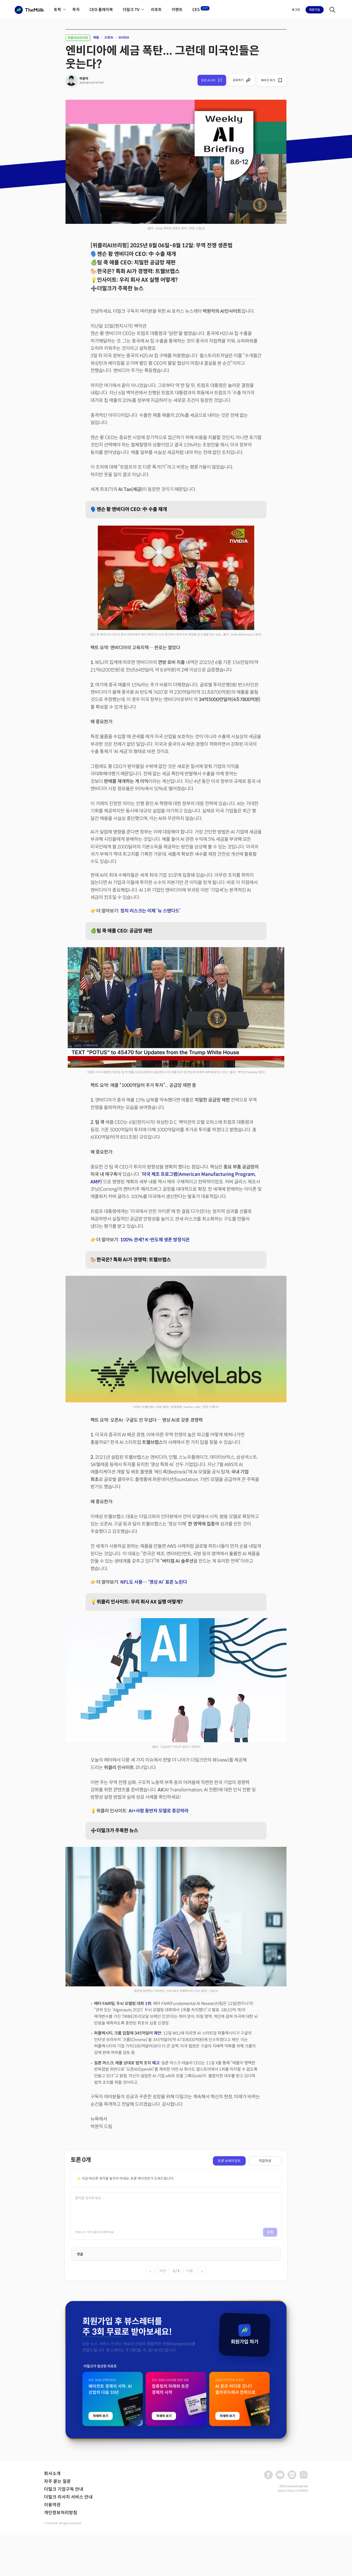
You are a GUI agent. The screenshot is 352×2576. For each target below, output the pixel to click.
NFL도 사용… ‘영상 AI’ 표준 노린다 (153, 1582)
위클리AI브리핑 (77, 37)
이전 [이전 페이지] (162, 2271)
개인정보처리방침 (60, 2512)
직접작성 (265, 2161)
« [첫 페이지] (150, 2271)
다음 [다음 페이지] (190, 2271)
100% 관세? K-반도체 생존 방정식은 (155, 1240)
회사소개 (52, 2473)
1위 (148, 2003)
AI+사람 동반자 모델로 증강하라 (158, 1811)
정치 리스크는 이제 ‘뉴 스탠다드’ (150, 911)
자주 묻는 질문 (57, 2481)
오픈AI (108, 37)
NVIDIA (124, 37)
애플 (96, 37)
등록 (270, 2232)
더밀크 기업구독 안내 (63, 2489)
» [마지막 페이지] (202, 2271)
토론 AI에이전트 (229, 2161)
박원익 (83, 78)
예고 (155, 2063)
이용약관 (52, 2505)
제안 (157, 2033)
